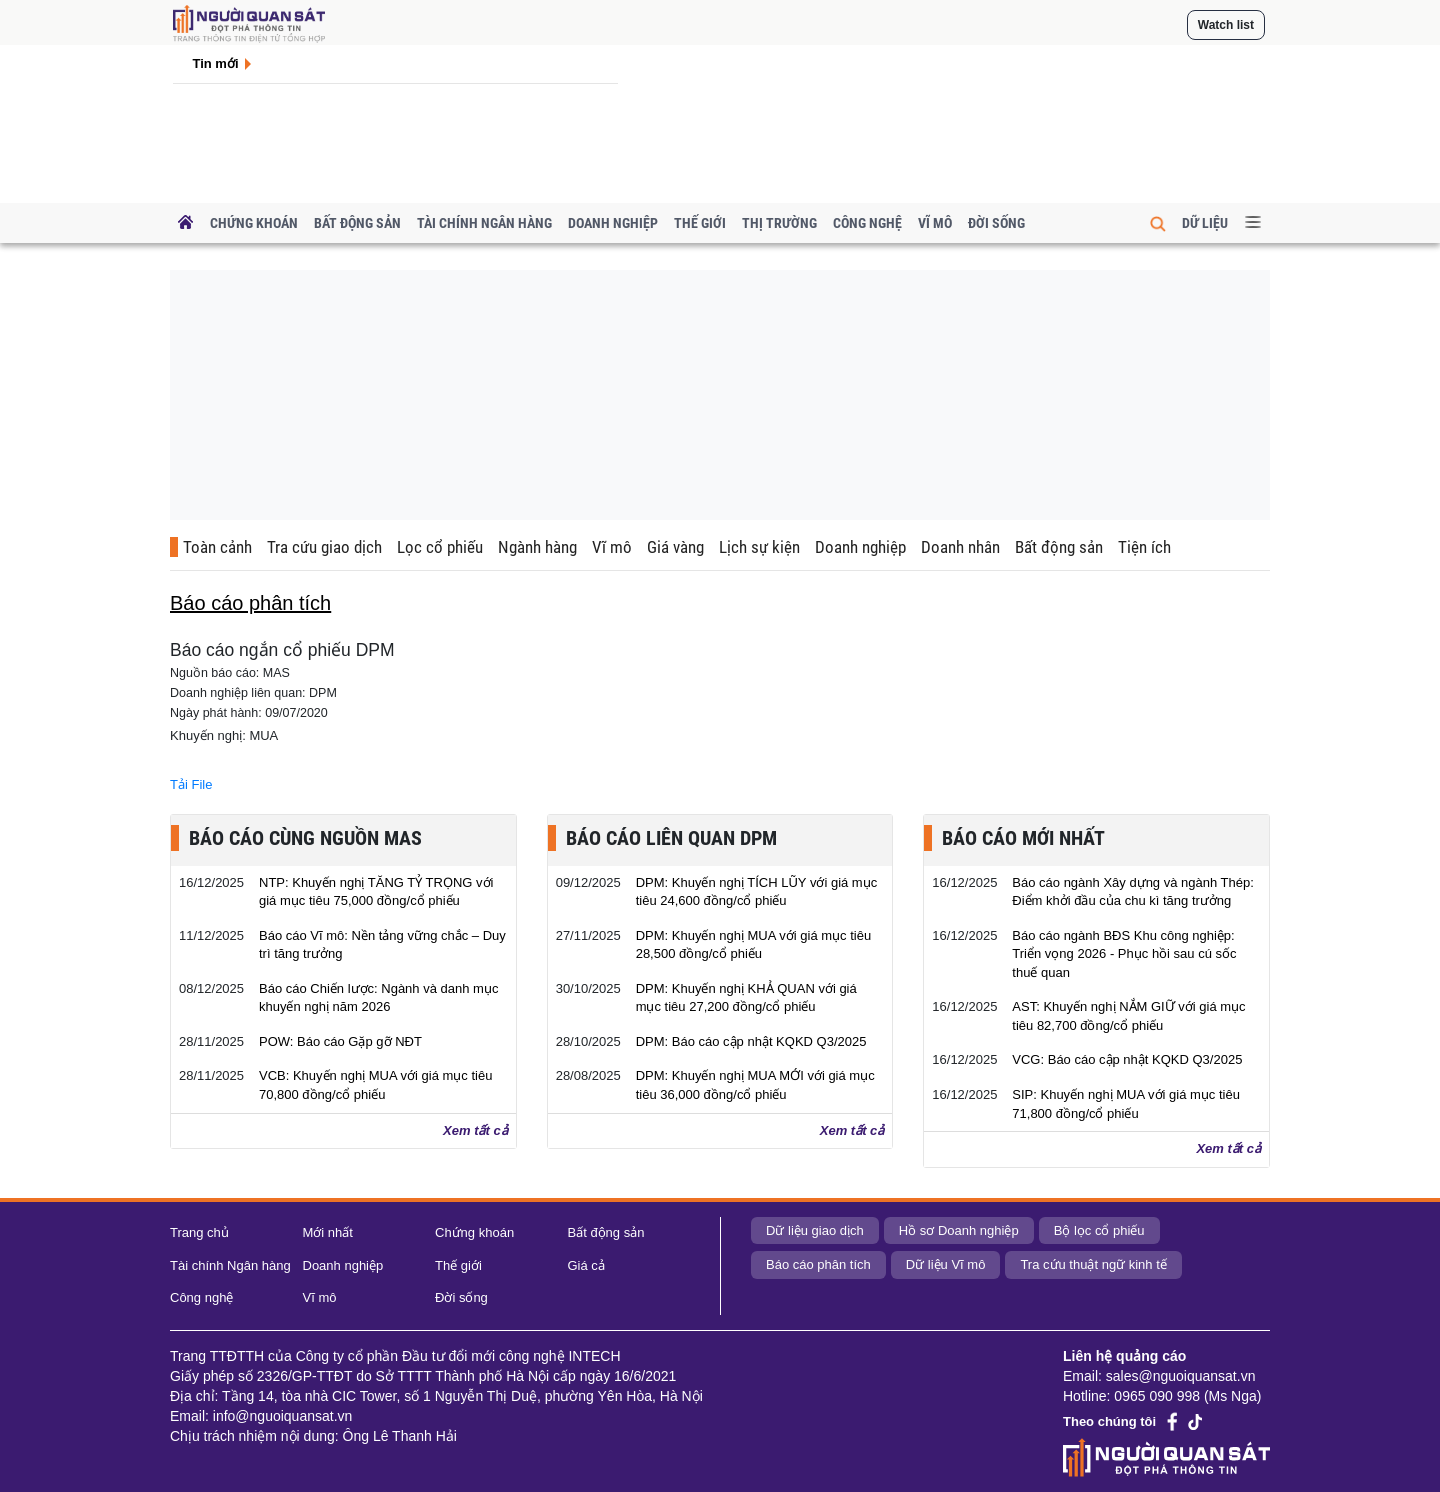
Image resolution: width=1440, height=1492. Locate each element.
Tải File (191, 784)
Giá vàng (675, 547)
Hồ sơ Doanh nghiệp (959, 1230)
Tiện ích (1144, 547)
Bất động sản (357, 223)
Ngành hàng (537, 547)
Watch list (1226, 25)
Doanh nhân (960, 547)
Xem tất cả (475, 1130)
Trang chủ (199, 1232)
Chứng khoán (254, 223)
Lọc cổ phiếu (440, 547)
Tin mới (216, 63)
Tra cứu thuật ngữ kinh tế (1093, 1264)
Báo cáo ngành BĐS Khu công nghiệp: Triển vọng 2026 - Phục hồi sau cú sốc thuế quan (1124, 954)
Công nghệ (867, 223)
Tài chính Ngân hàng (484, 223)
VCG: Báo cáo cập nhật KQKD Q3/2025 (1127, 1059)
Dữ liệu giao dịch (815, 1230)
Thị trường (779, 223)
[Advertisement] (720, 395)
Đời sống (996, 223)
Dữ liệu (1205, 223)
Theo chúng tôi (1109, 1421)
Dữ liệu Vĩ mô (946, 1264)
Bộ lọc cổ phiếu (1099, 1230)
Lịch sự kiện (759, 547)
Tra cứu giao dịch (324, 547)
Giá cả (586, 1265)
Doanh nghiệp (613, 223)
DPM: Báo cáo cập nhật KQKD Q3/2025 (751, 1041)
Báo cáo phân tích (818, 1264)
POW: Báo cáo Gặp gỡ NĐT (340, 1041)
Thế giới (700, 223)
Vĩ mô (935, 223)
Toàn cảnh (217, 547)
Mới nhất (328, 1232)
